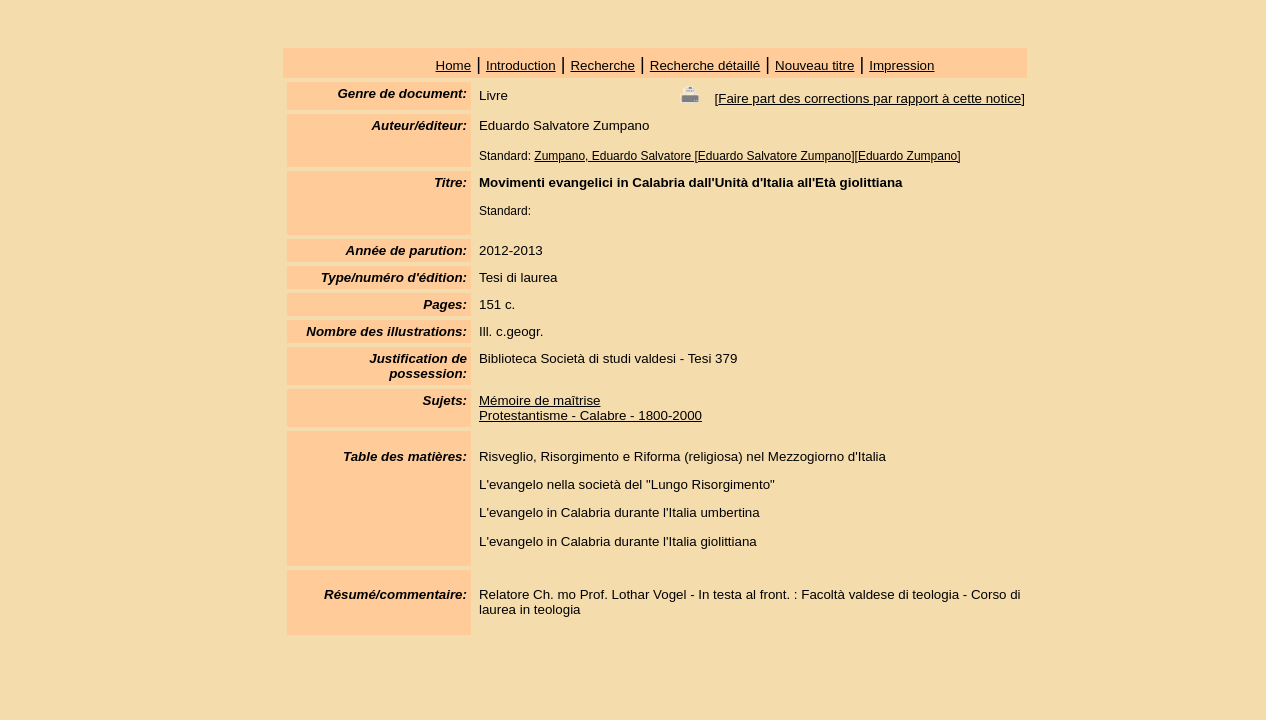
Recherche (602, 65)
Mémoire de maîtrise (539, 400)
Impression (901, 65)
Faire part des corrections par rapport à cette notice (869, 98)
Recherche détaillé (705, 65)
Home (454, 65)
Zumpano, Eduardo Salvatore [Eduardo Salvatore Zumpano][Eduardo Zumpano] (747, 156)
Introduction (521, 65)
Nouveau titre (814, 65)
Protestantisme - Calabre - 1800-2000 (590, 415)
